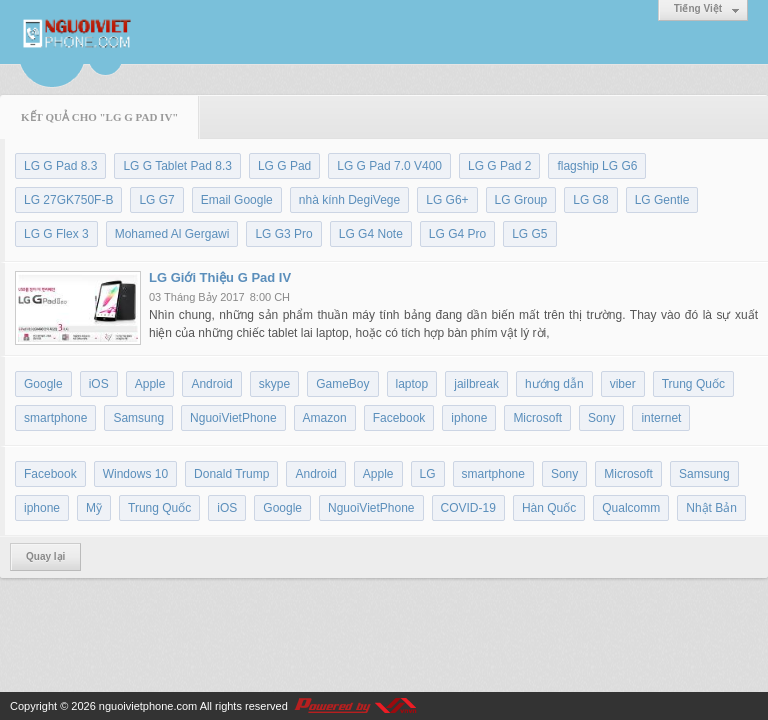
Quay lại (45, 556)
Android (211, 384)
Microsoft (537, 418)
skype (274, 384)
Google (43, 384)
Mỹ (94, 508)
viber (623, 384)
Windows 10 (135, 474)
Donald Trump (231, 474)
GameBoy (342, 384)
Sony (601, 418)
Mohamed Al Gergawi (172, 234)
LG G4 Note (371, 234)
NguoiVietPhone (233, 418)
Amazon (325, 418)
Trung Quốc (693, 384)
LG (428, 474)
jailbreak (476, 384)
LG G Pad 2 (499, 166)
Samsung (138, 418)
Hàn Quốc (549, 508)
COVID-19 (468, 508)
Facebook (399, 418)
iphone (469, 418)
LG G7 (156, 200)
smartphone (55, 418)
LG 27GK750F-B (68, 200)
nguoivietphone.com (148, 706)
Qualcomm (631, 508)
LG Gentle (662, 200)
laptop (412, 384)
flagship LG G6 (597, 166)
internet (661, 418)
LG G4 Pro (457, 234)
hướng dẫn (554, 384)
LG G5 (529, 234)
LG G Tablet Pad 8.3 (177, 166)
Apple (150, 384)
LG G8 (590, 200)
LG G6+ (447, 200)
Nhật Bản (711, 508)
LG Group (521, 200)
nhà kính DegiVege (349, 200)
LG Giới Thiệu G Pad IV (220, 277)
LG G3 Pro (283, 234)
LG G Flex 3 (56, 234)
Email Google (237, 200)
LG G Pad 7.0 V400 (389, 166)
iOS (99, 384)
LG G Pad (284, 166)
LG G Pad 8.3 (60, 166)
